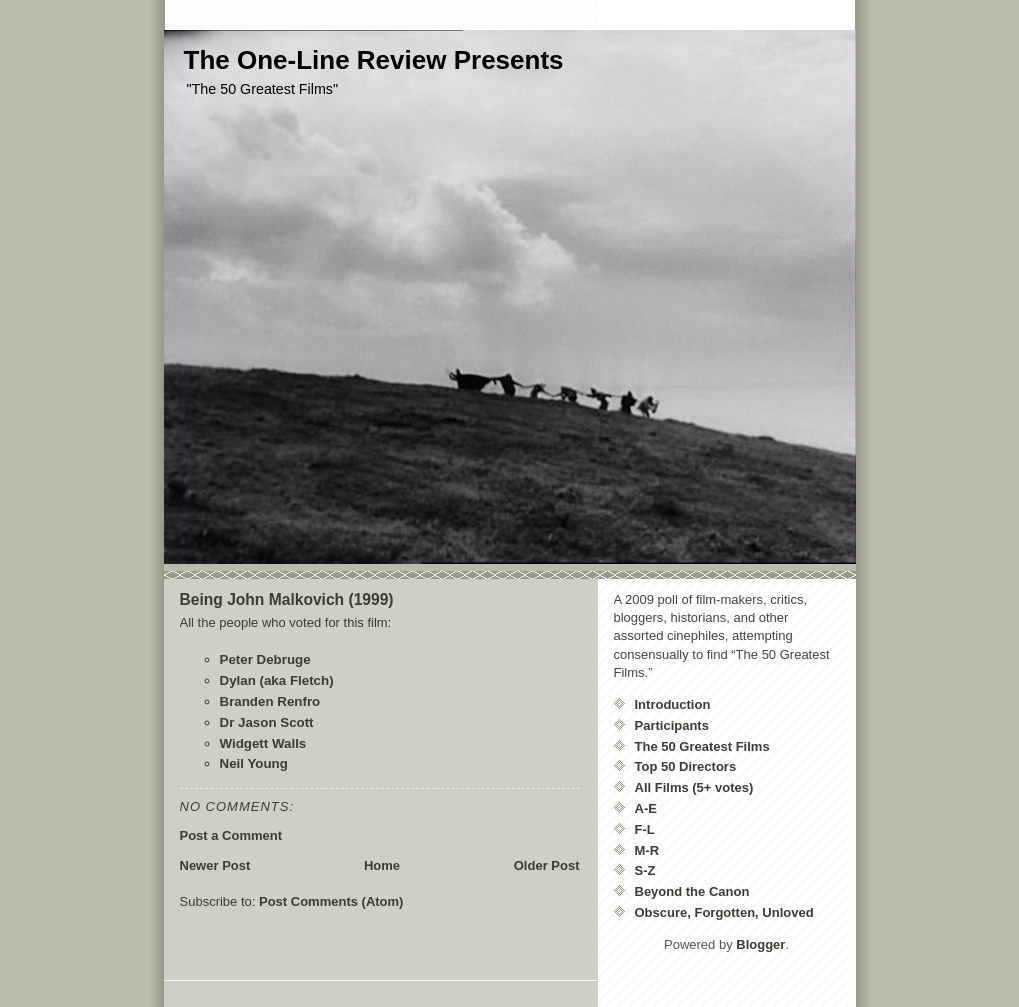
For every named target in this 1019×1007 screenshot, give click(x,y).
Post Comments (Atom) (331, 901)
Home (382, 865)
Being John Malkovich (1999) (287, 599)
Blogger (760, 944)
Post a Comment (231, 835)
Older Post (547, 865)
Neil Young (254, 763)
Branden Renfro (270, 701)
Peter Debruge (265, 659)
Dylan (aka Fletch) (277, 680)
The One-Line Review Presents (374, 60)
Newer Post (215, 865)
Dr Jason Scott (267, 722)
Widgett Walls (263, 743)
